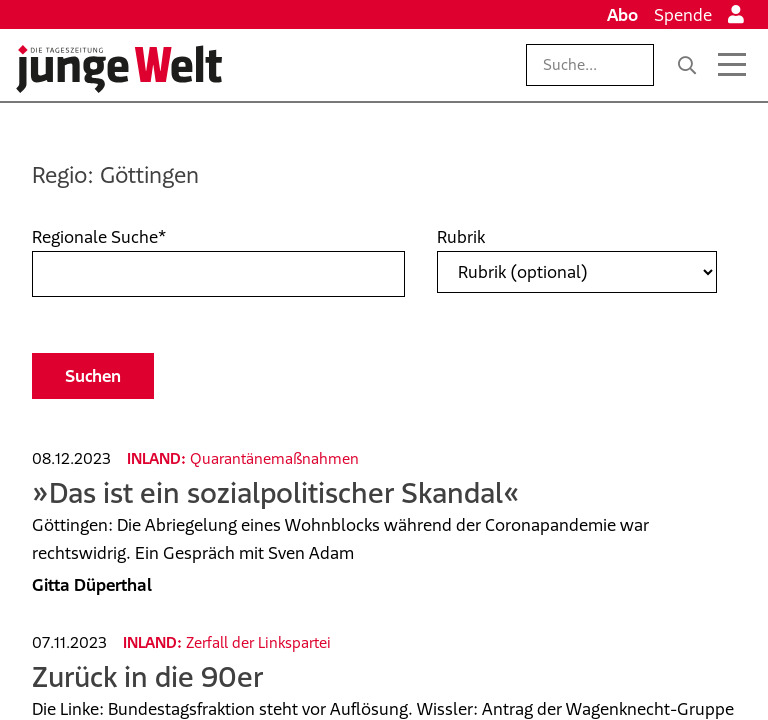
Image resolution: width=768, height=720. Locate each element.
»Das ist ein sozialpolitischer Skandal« (276, 492)
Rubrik (461, 237)
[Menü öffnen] (732, 65)
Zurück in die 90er (147, 676)
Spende (683, 15)
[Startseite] (119, 69)
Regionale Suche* (99, 237)
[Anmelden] (736, 15)
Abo (622, 15)
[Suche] (687, 65)
